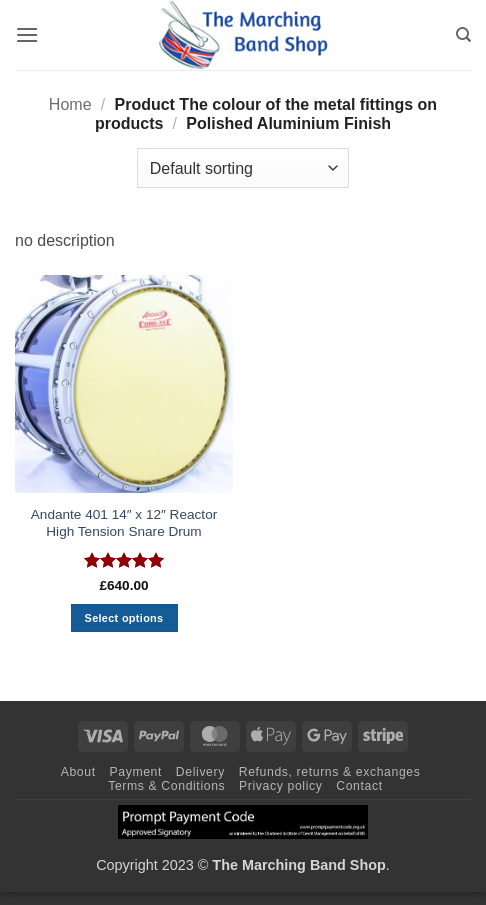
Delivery (200, 772)
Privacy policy (280, 786)
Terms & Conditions (166, 786)
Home (70, 104)
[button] (27, 34)
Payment (135, 772)
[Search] (463, 35)
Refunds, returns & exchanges (330, 772)
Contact (359, 786)
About (78, 772)
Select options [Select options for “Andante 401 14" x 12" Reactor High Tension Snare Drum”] (124, 618)
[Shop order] (243, 168)
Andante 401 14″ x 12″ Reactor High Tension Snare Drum (124, 523)
